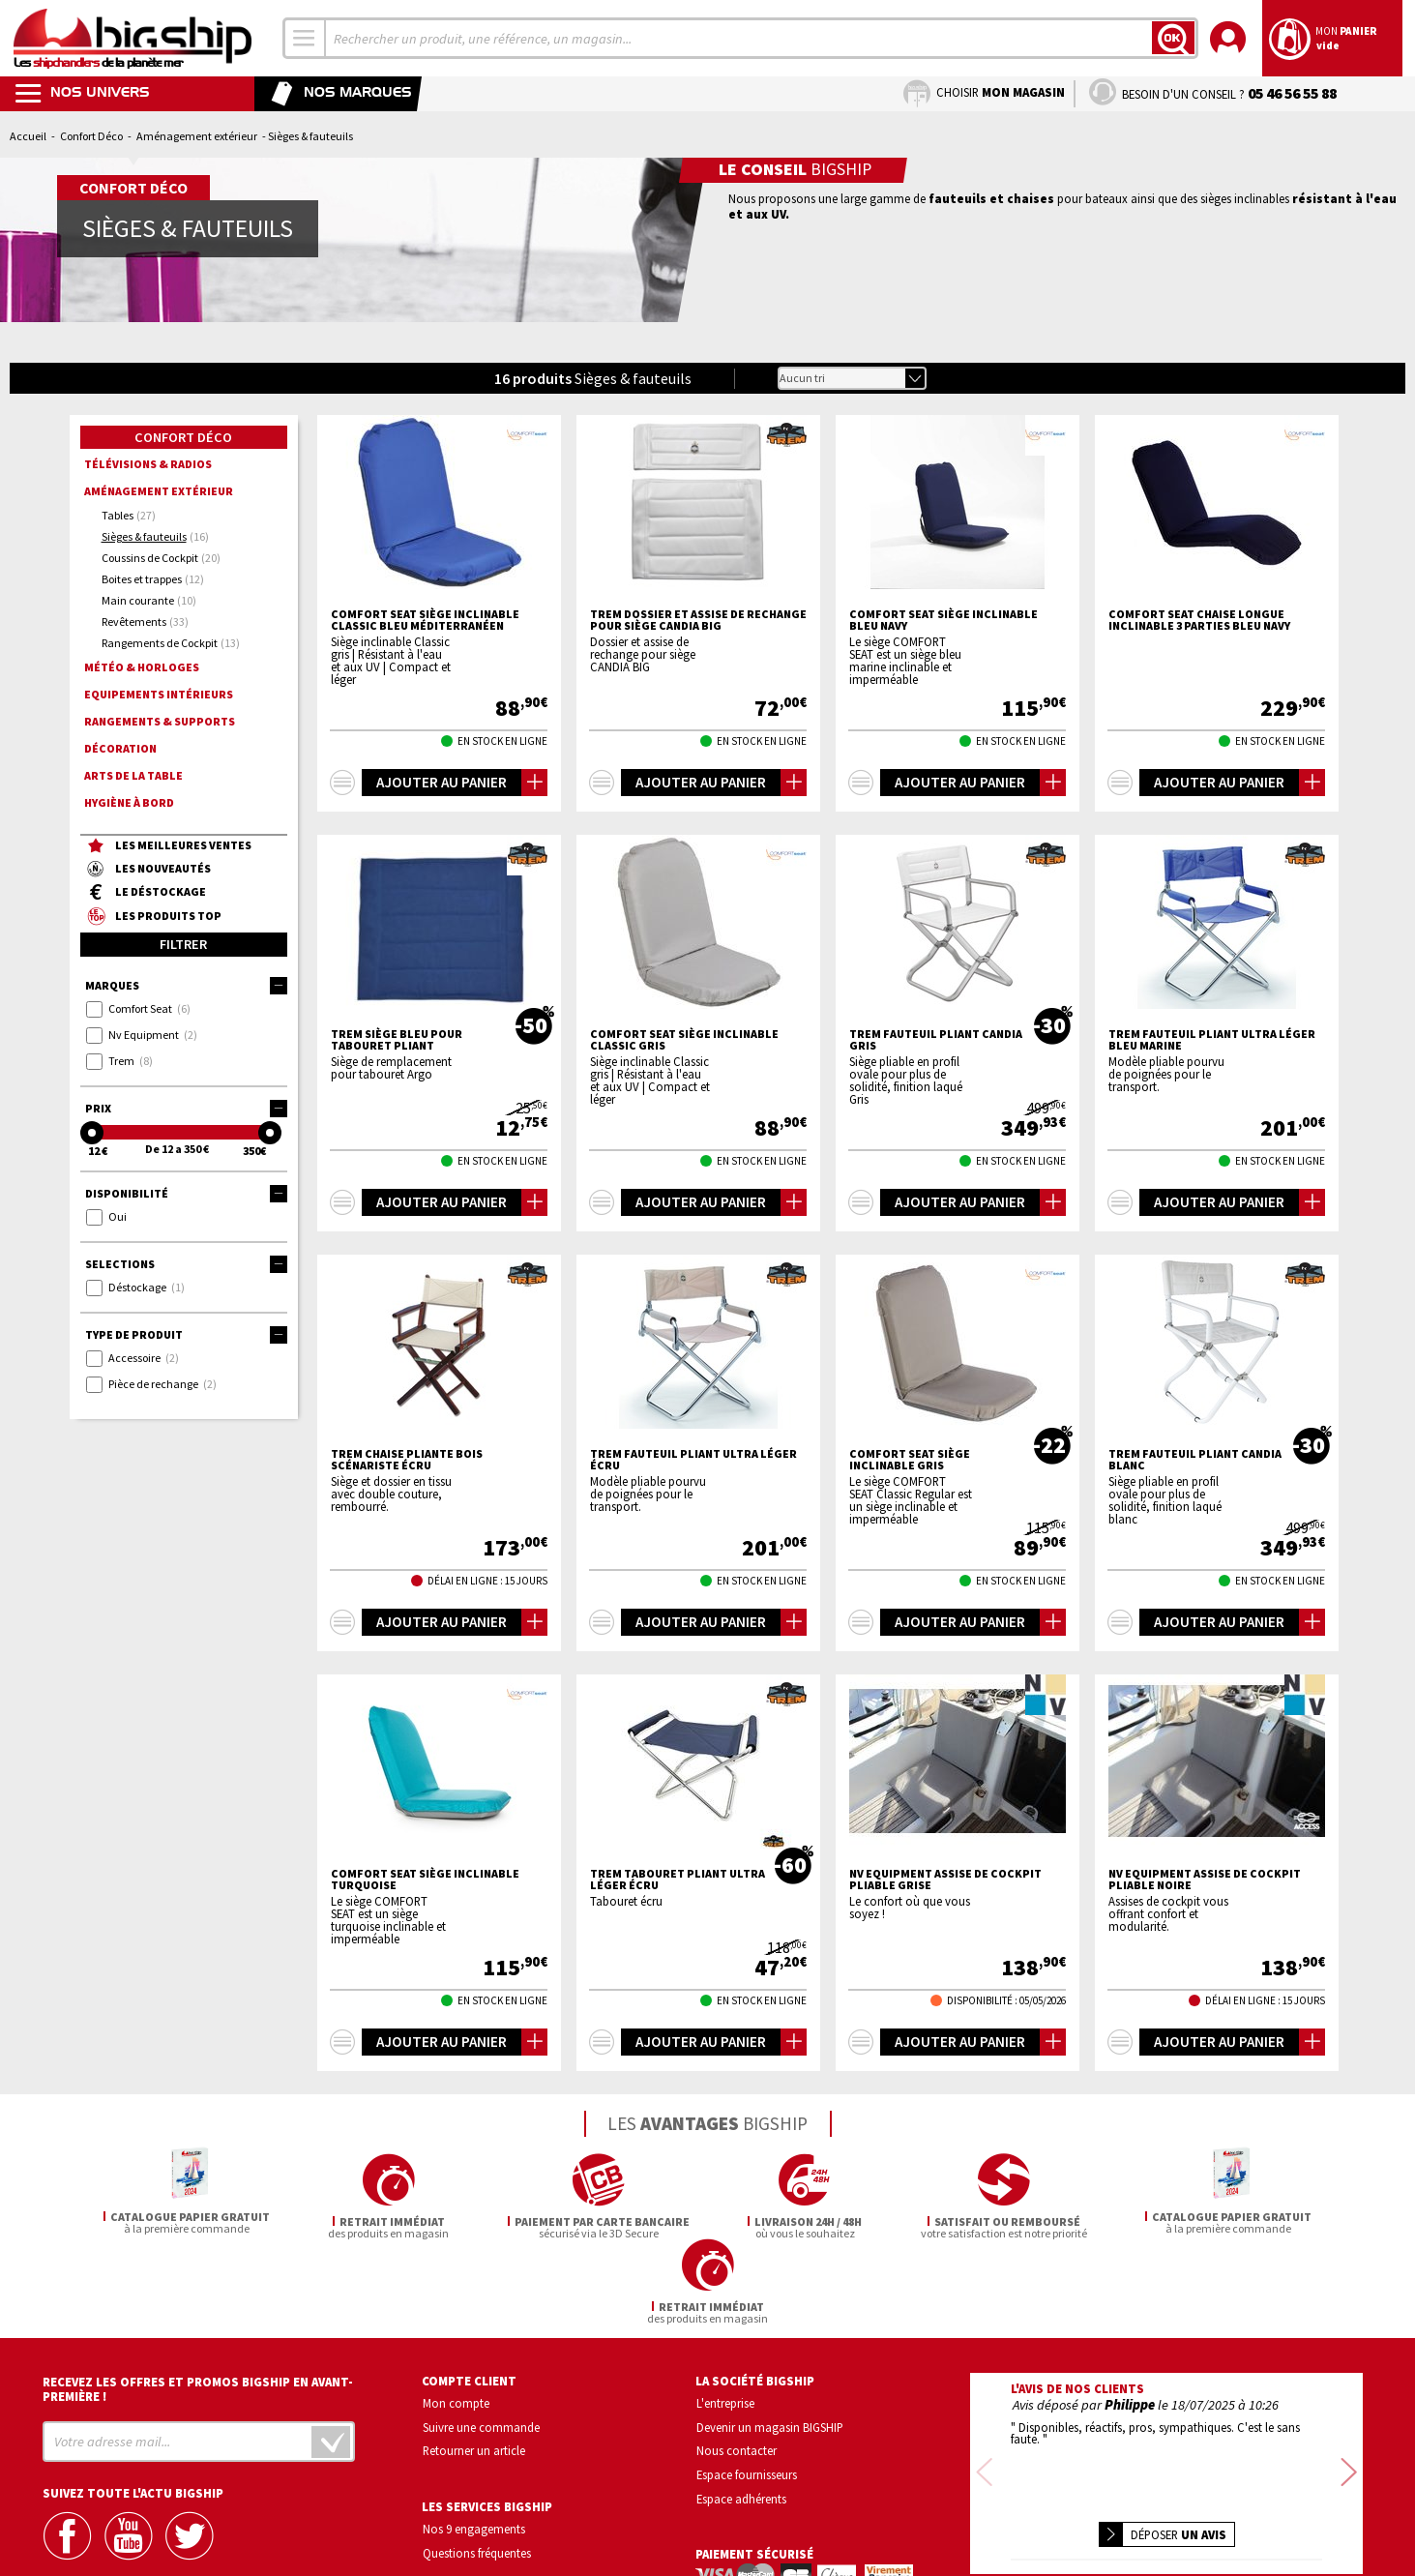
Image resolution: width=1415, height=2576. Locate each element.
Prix (186, 1108)
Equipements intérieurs (158, 694)
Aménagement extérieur (196, 136)
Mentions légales (1052, 2532)
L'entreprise (725, 2317)
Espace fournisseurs (746, 2389)
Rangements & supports (159, 721)
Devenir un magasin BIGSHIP (769, 2342)
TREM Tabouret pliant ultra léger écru (677, 1879)
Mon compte (456, 2317)
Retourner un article (474, 2366)
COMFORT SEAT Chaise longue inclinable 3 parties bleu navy (1199, 620)
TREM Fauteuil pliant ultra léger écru (693, 1459)
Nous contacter (736, 2366)
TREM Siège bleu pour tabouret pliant (396, 1039)
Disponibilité (186, 1193)
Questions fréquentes (477, 2467)
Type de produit (186, 1335)
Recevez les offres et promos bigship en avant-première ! (198, 2304)
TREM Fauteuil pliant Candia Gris (935, 1039)
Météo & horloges (141, 667)
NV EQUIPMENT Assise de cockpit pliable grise (945, 1879)
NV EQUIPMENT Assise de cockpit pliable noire (1204, 1879)
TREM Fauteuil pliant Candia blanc (1195, 1459)
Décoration (120, 748)
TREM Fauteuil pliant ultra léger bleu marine (1211, 1039)
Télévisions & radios (148, 464)
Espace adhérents (741, 2413)
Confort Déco (91, 136)
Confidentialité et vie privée (1076, 2504)
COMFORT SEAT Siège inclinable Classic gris (684, 1039)
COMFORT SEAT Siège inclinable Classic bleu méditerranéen (425, 620)
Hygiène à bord (129, 802)
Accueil (28, 136)
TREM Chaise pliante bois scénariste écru (407, 1459)
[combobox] (304, 38)
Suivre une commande (481, 2342)
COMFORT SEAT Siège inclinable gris (909, 1459)
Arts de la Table (133, 775)
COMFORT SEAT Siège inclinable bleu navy (943, 620)
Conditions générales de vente (1248, 2504)
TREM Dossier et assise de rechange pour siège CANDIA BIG (698, 620)
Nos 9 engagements (474, 2443)
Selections (186, 1264)
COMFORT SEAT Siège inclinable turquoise (425, 1879)
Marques (186, 985)
